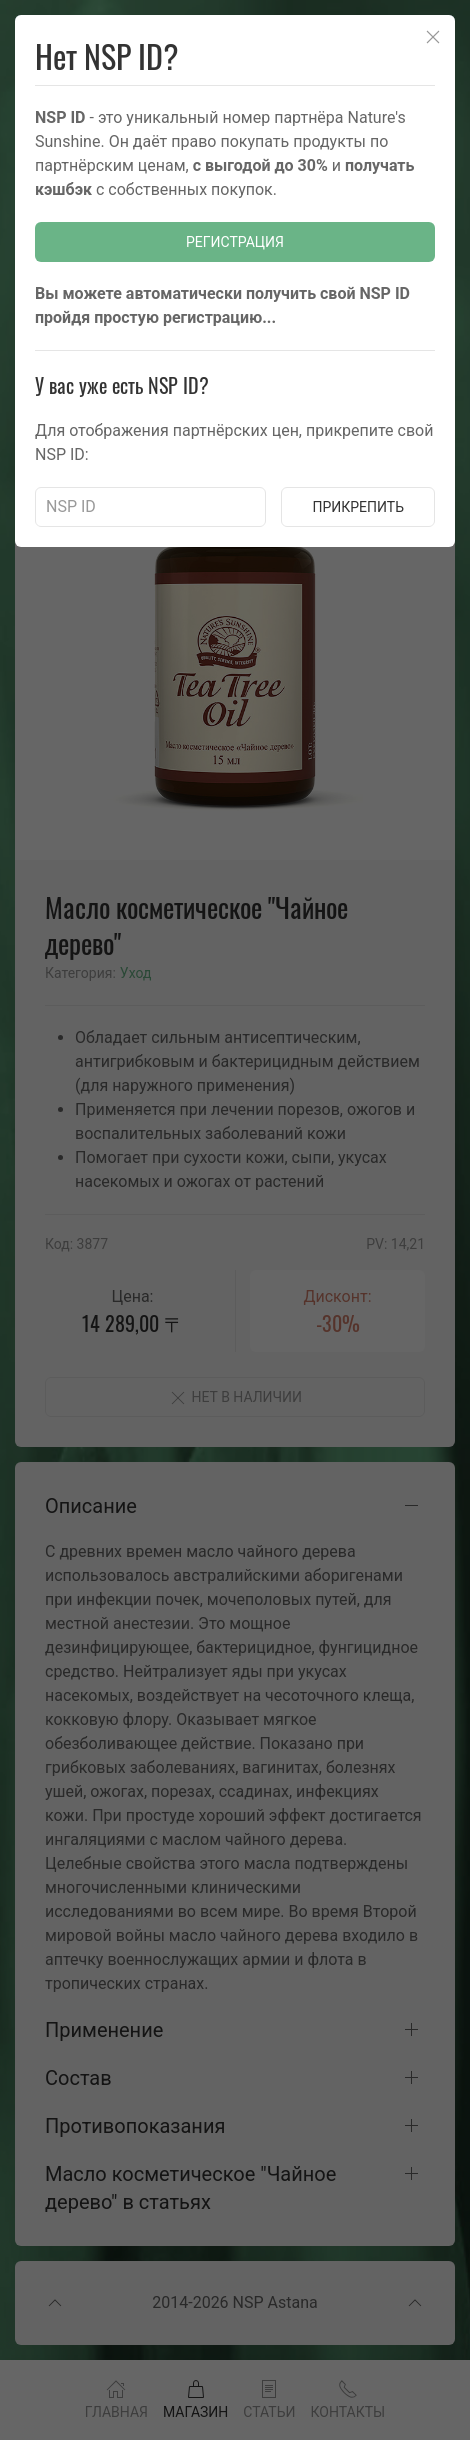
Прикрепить (358, 507)
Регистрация (235, 242)
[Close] (433, 37)
